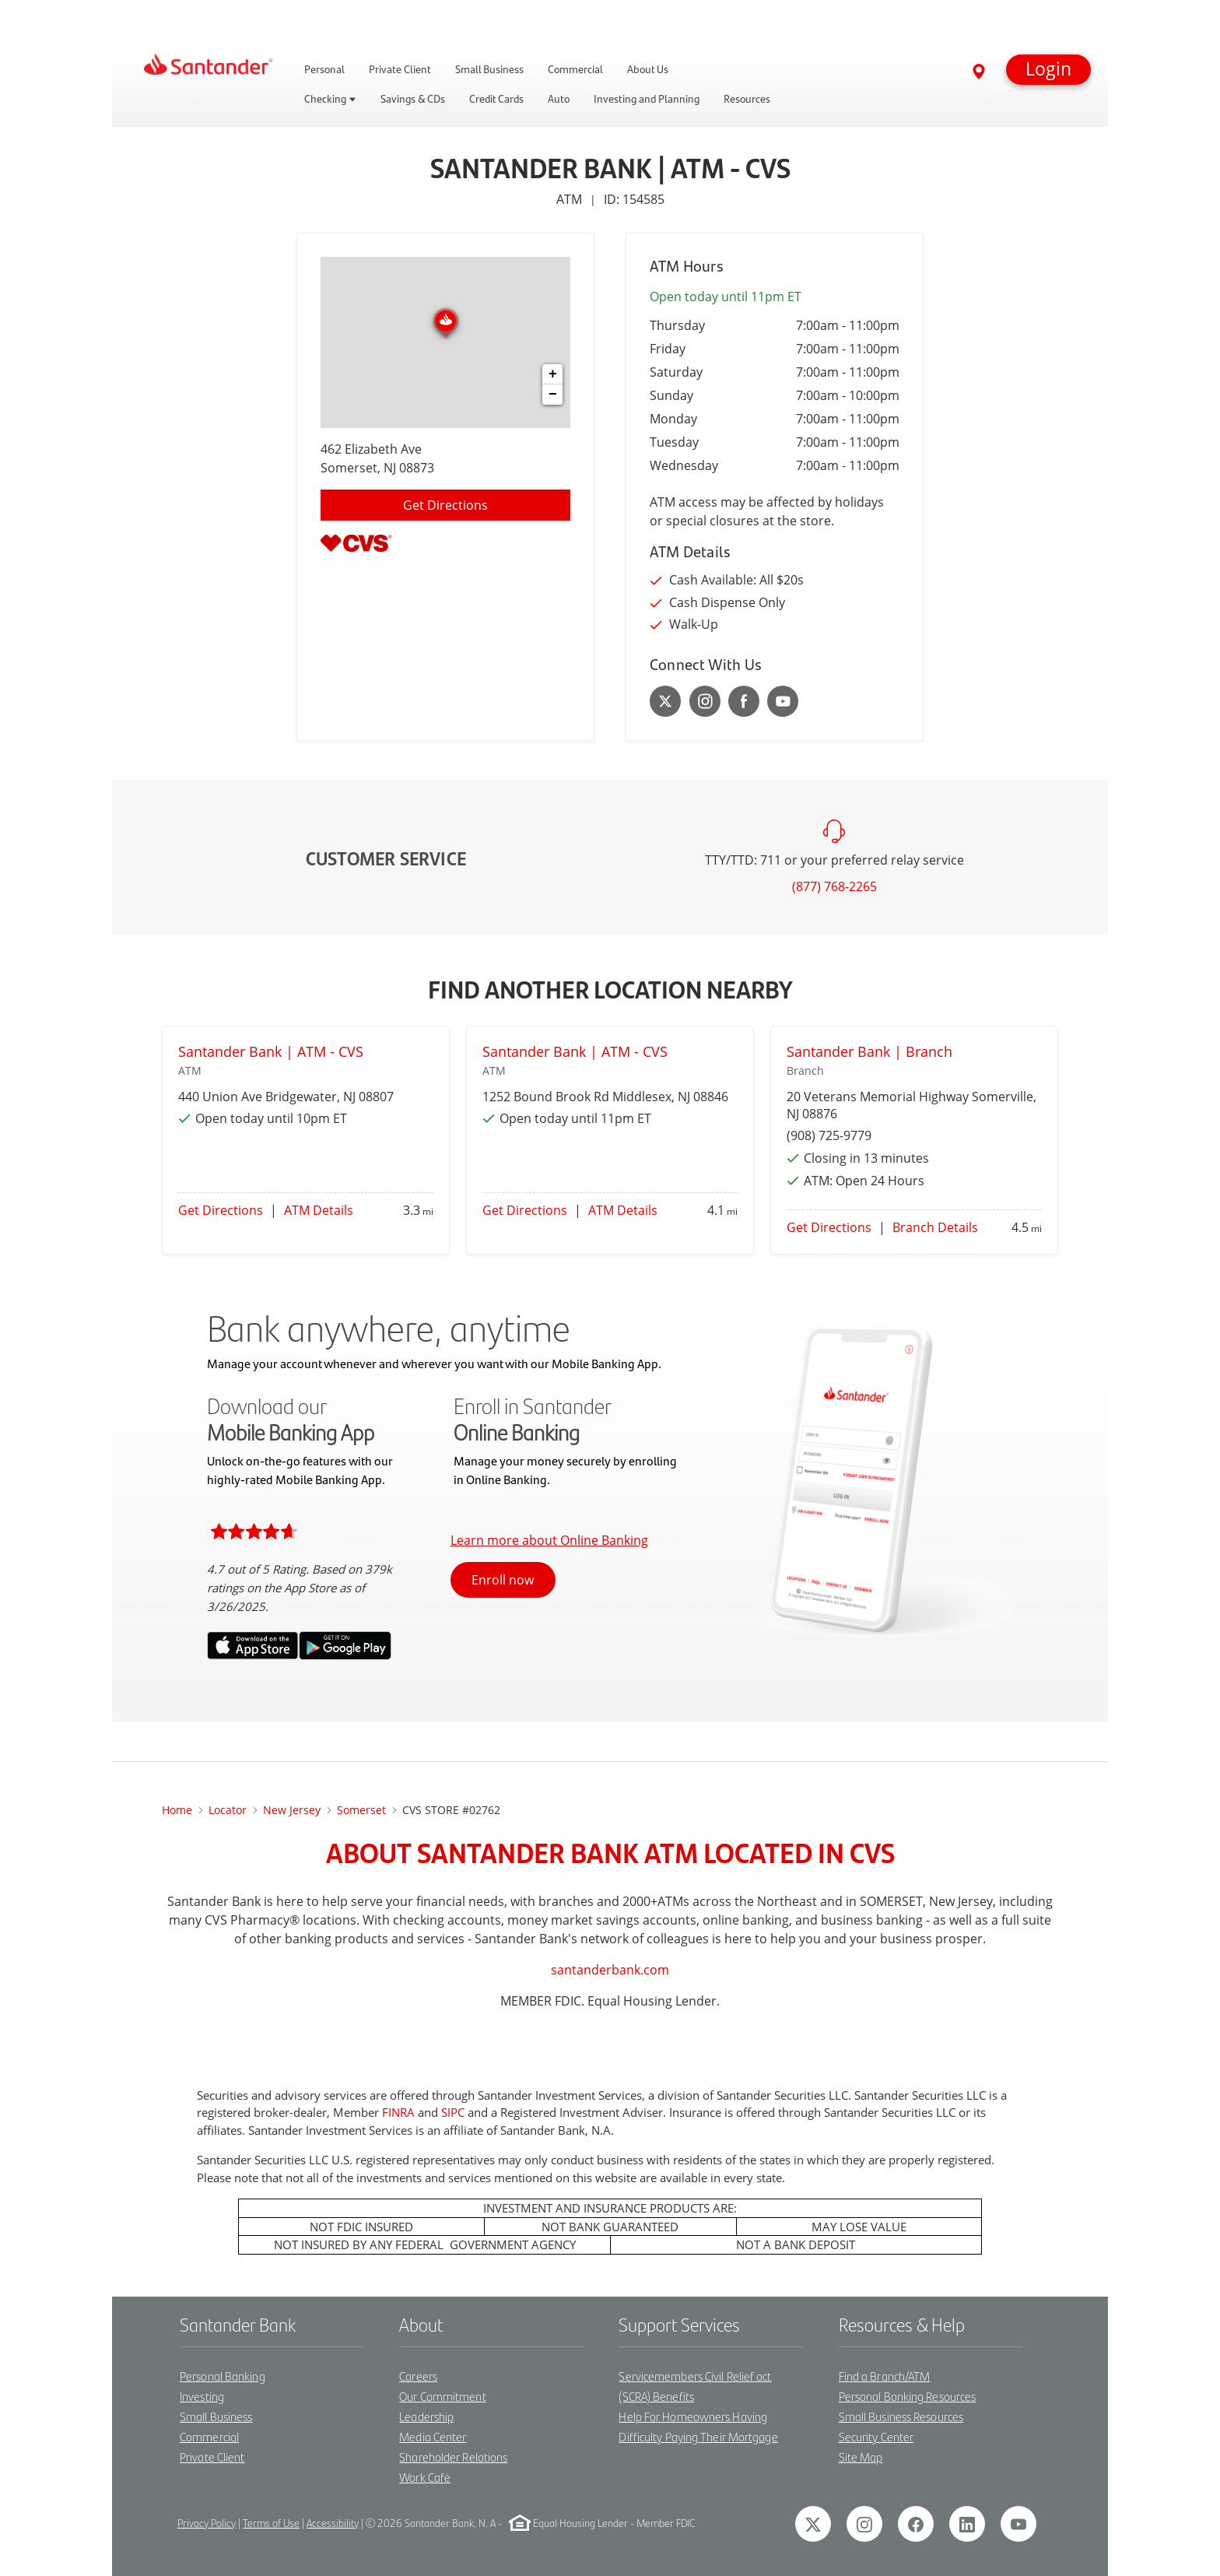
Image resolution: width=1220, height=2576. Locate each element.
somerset (361, 1809)
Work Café (424, 2477)
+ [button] (553, 374)
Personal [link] (324, 69)
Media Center (432, 2436)
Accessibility (333, 2522)
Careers (418, 2376)
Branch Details (935, 1227)
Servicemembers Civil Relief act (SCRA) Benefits (695, 2386)
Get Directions (220, 1210)
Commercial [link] (575, 69)
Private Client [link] (400, 69)
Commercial (209, 2436)
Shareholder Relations (453, 2456)
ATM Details (318, 1210)
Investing (202, 2396)
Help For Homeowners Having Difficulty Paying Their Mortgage (698, 2426)
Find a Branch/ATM (885, 2376)
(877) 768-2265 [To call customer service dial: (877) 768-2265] (834, 886)
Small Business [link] (489, 69)
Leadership (426, 2416)
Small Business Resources (901, 2416)
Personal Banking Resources (907, 2396)
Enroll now (503, 1579)
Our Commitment (442, 2396)
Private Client (212, 2456)
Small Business (216, 2416)
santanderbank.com (610, 1969)
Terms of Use (271, 2522)
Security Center (876, 2436)
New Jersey (292, 1809)
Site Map (861, 2456)
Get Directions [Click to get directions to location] (445, 505)
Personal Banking (222, 2376)
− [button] (553, 394)
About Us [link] (647, 69)
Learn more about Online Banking (549, 1540)
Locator (228, 1809)
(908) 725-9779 (829, 1135)
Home (177, 1809)
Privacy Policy (206, 2522)
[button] (1048, 69)
